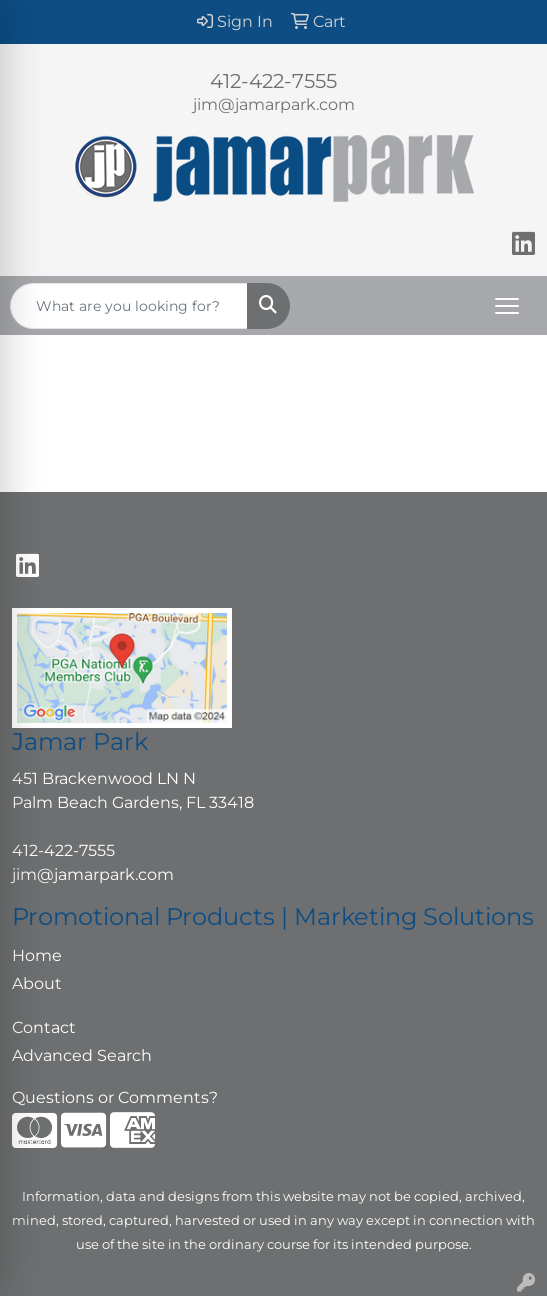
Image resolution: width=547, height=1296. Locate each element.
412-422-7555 (273, 81)
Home (37, 955)
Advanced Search (82, 1055)
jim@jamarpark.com (274, 104)
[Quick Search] (129, 306)
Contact (44, 1027)
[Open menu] (507, 306)
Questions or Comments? (115, 1097)
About (37, 983)
